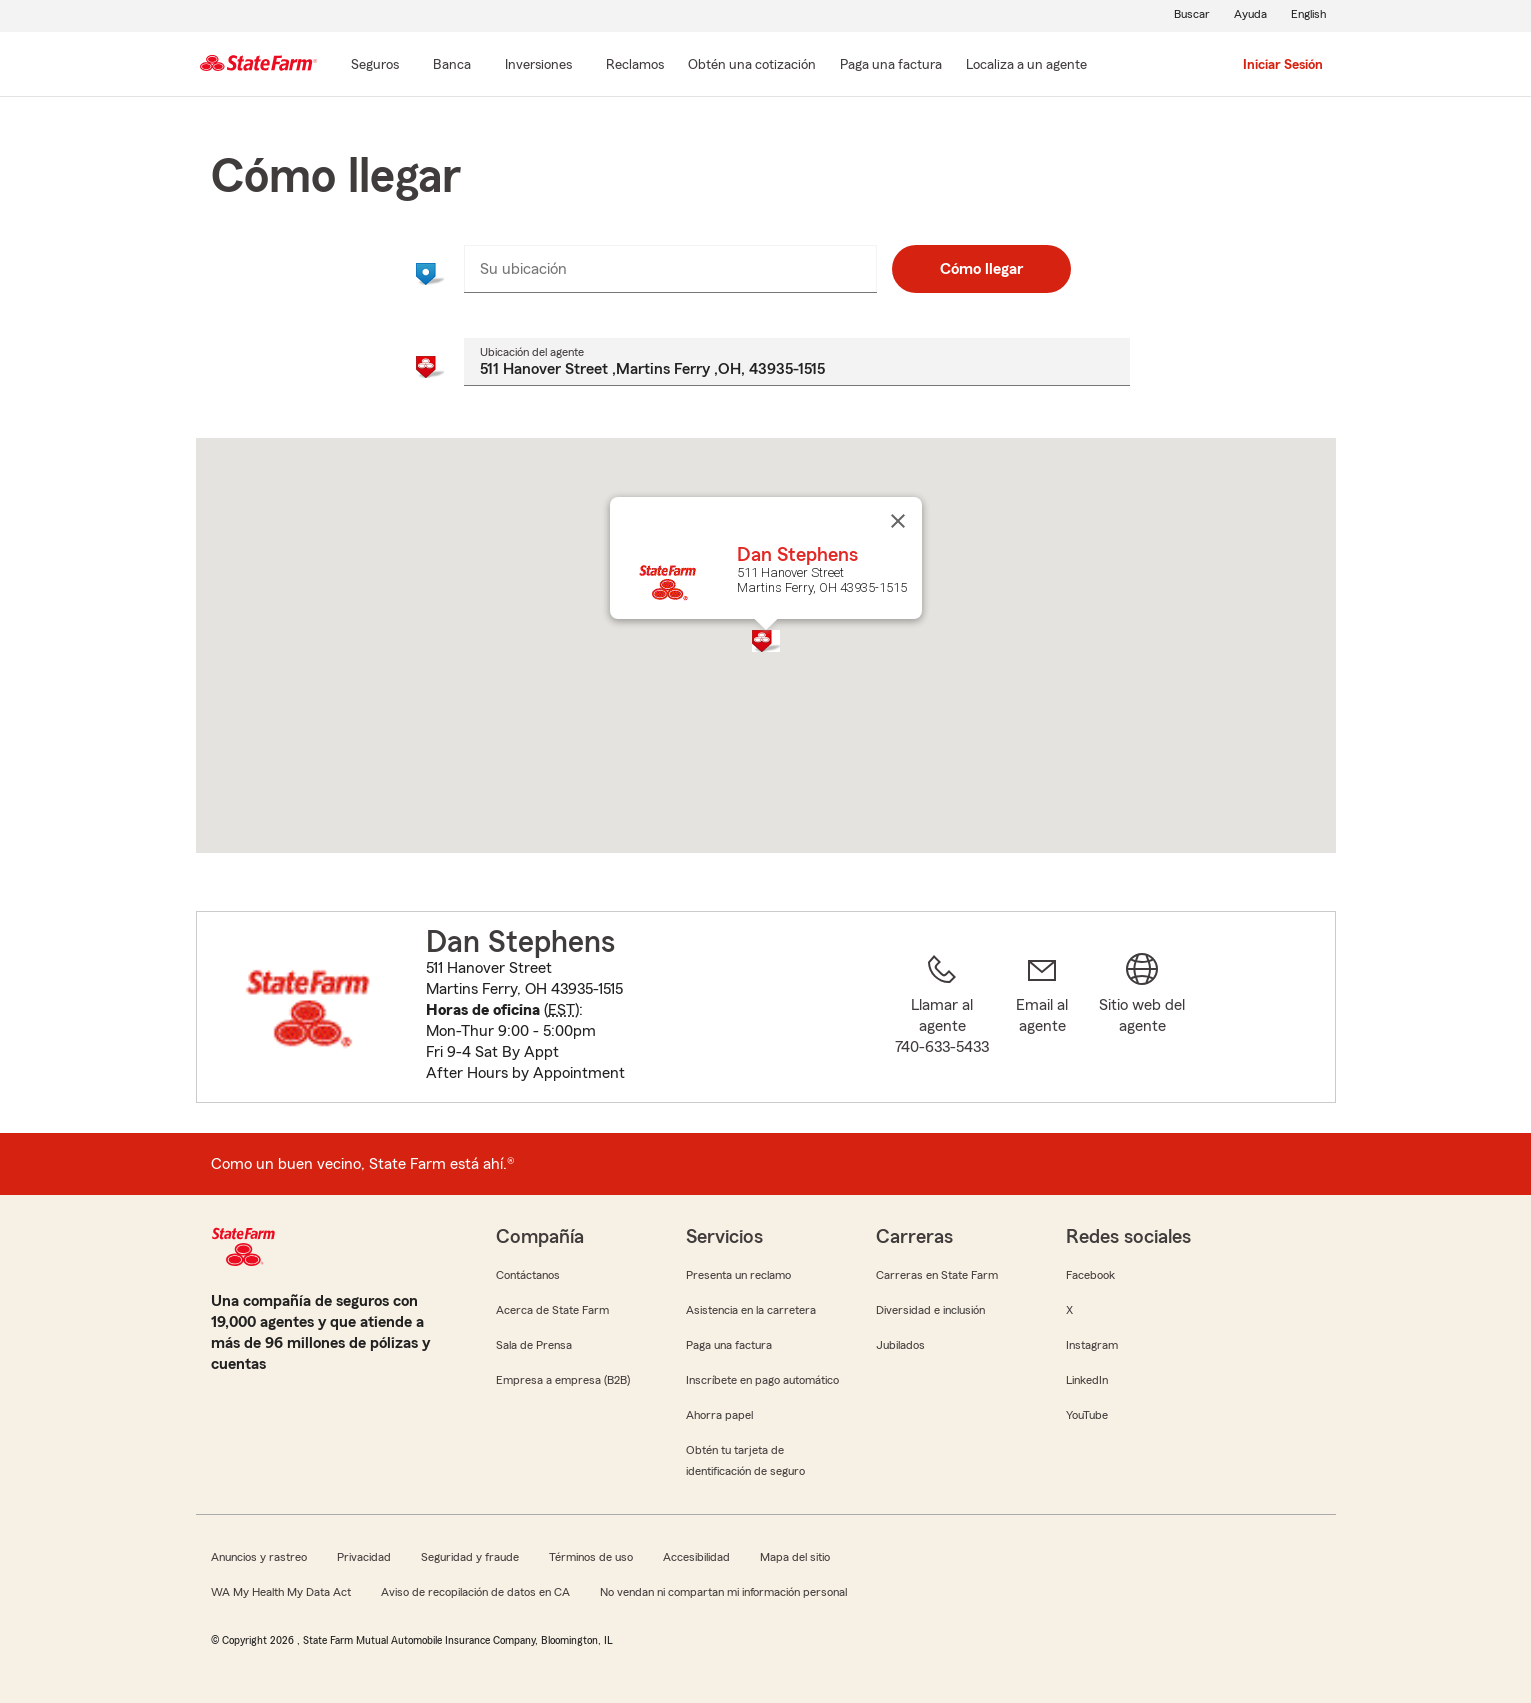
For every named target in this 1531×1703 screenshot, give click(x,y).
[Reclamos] (635, 66)
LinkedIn (1087, 1380)
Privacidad (364, 1557)
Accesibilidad (696, 1557)
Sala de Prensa (534, 1345)
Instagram (1092, 1345)
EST (561, 1010)
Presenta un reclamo (738, 1275)
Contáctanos (528, 1275)
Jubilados (900, 1345)
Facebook (1090, 1275)
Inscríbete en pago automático (762, 1380)
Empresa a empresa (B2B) (563, 1380)
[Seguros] (375, 66)
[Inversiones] (538, 66)
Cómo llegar (981, 269)
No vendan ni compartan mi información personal (723, 1592)
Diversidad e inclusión (930, 1310)
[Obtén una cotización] (752, 66)
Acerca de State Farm (552, 1310)
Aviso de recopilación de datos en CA (475, 1592)
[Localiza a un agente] (1026, 66)
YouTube (1087, 1415)
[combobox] (670, 269)
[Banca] (452, 66)
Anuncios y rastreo (259, 1557)
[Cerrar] (898, 521)
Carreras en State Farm (937, 1275)
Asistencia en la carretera (751, 1310)
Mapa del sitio (795, 1557)
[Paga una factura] (891, 66)
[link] (1042, 1019)
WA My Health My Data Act (281, 1592)
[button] (766, 641)
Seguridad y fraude (470, 1557)
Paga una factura (729, 1345)
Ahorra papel (719, 1415)
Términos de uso (591, 1557)
